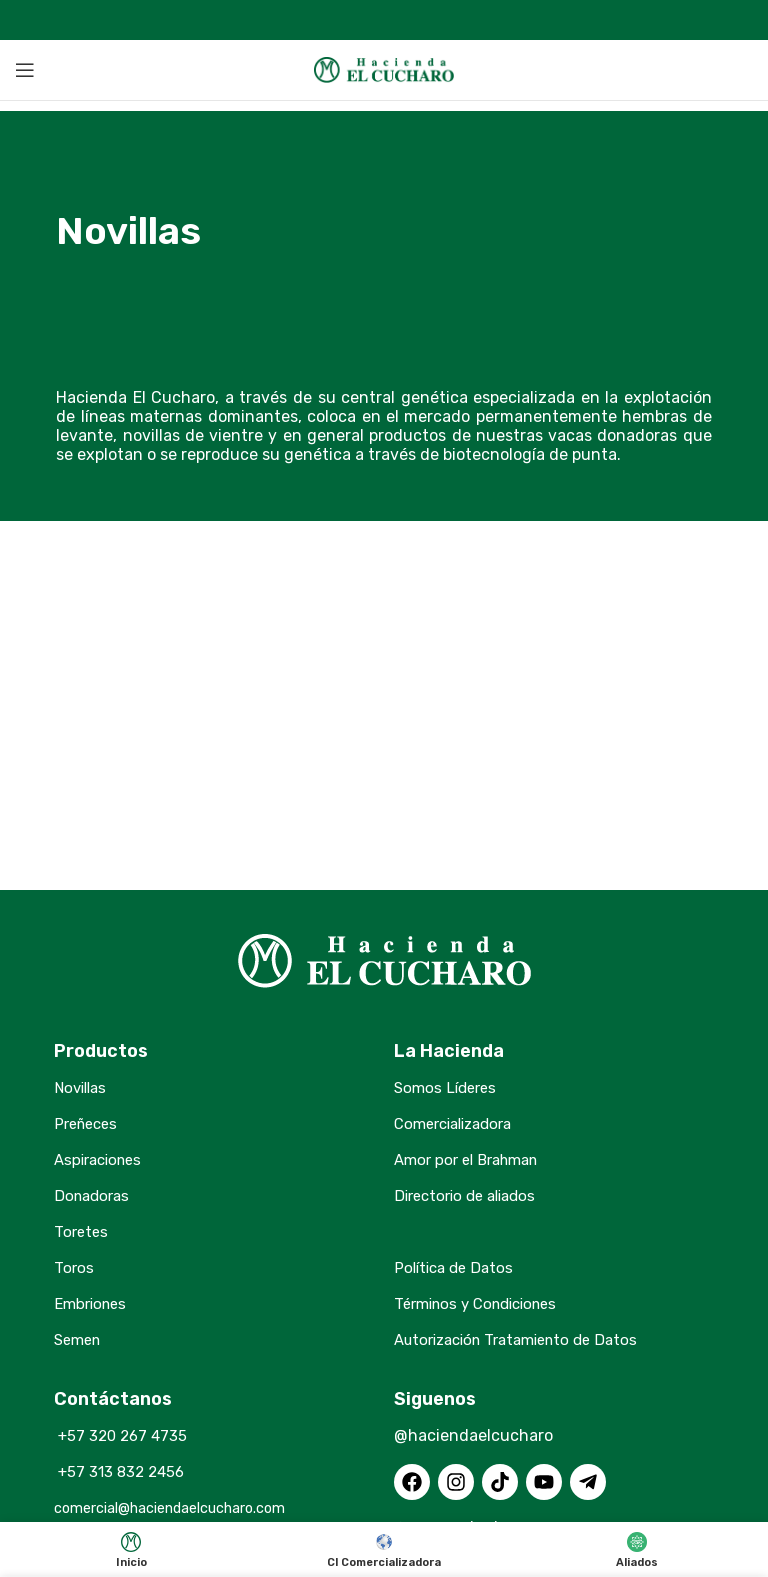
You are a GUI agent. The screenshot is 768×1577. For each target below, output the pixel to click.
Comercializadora (459, 1123)
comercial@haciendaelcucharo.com (188, 1507)
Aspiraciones (102, 1159)
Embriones (93, 1303)
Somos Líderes (448, 1087)
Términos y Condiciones (483, 1303)
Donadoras (94, 1195)
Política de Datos (457, 1267)
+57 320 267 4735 (124, 1435)
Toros (74, 1267)
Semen (80, 1339)
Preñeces (89, 1123)
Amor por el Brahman (473, 1159)
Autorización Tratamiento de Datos (526, 1339)
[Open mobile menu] (25, 70)
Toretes (82, 1231)
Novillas (83, 1087)
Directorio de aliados (471, 1195)
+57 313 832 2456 (123, 1471)
